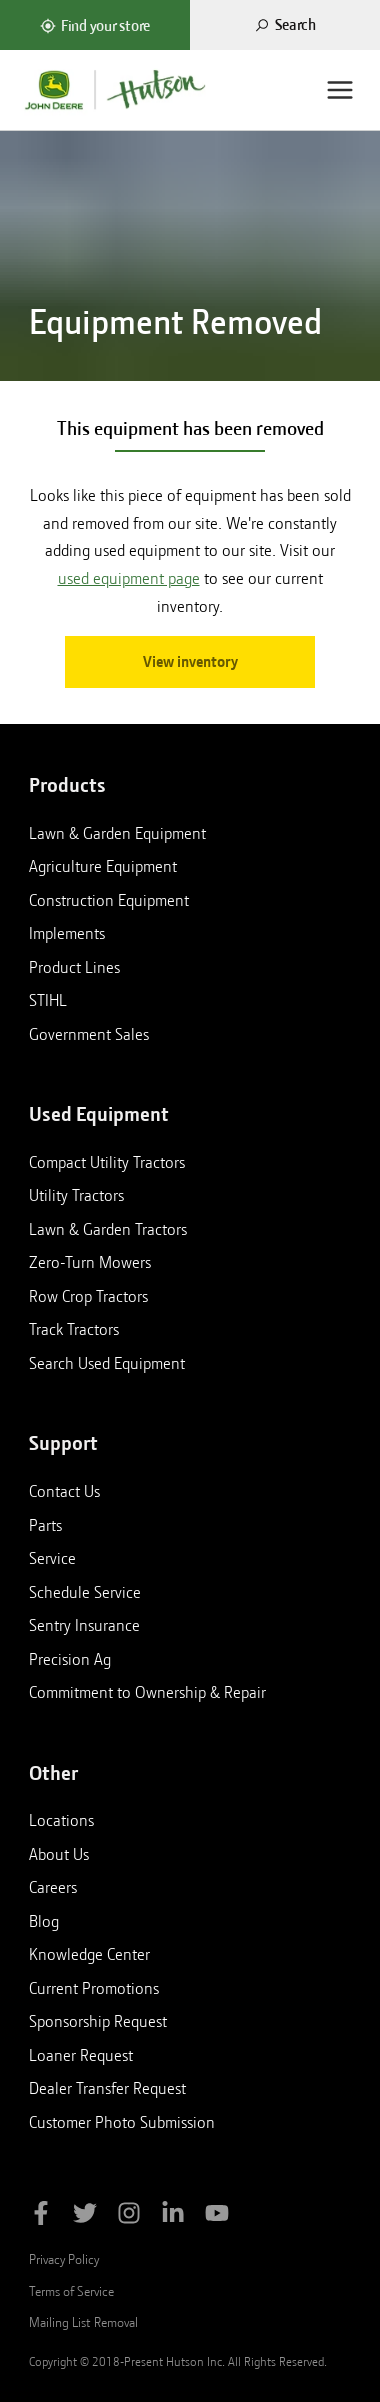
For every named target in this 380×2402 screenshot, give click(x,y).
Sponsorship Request (98, 2021)
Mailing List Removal (83, 2322)
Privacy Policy (64, 2259)
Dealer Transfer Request (107, 2088)
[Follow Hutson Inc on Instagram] (129, 2216)
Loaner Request (81, 2055)
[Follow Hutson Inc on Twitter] (85, 2216)
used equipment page (129, 578)
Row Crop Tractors (88, 1296)
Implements (67, 933)
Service (52, 1558)
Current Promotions (94, 1988)
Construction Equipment (109, 900)
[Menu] (340, 90)
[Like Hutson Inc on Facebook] (41, 2216)
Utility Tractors (76, 1195)
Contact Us (64, 1491)
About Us (59, 1854)
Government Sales (89, 1034)
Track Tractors (74, 1329)
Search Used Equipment (107, 1363)
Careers (53, 1887)
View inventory (190, 662)
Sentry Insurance (84, 1625)
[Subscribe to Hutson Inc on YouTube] (217, 2216)
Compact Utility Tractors (107, 1162)
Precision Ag (70, 1659)
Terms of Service (71, 2291)
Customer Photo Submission (122, 2122)
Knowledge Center (89, 1954)
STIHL (48, 1000)
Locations (61, 1820)
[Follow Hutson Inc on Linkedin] (173, 2216)
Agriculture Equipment (103, 866)
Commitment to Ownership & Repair (147, 1692)
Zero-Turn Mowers (90, 1262)
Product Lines (74, 967)
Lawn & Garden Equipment (117, 833)
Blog (44, 1921)
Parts (45, 1525)
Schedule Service (85, 1592)
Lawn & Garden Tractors (108, 1229)
